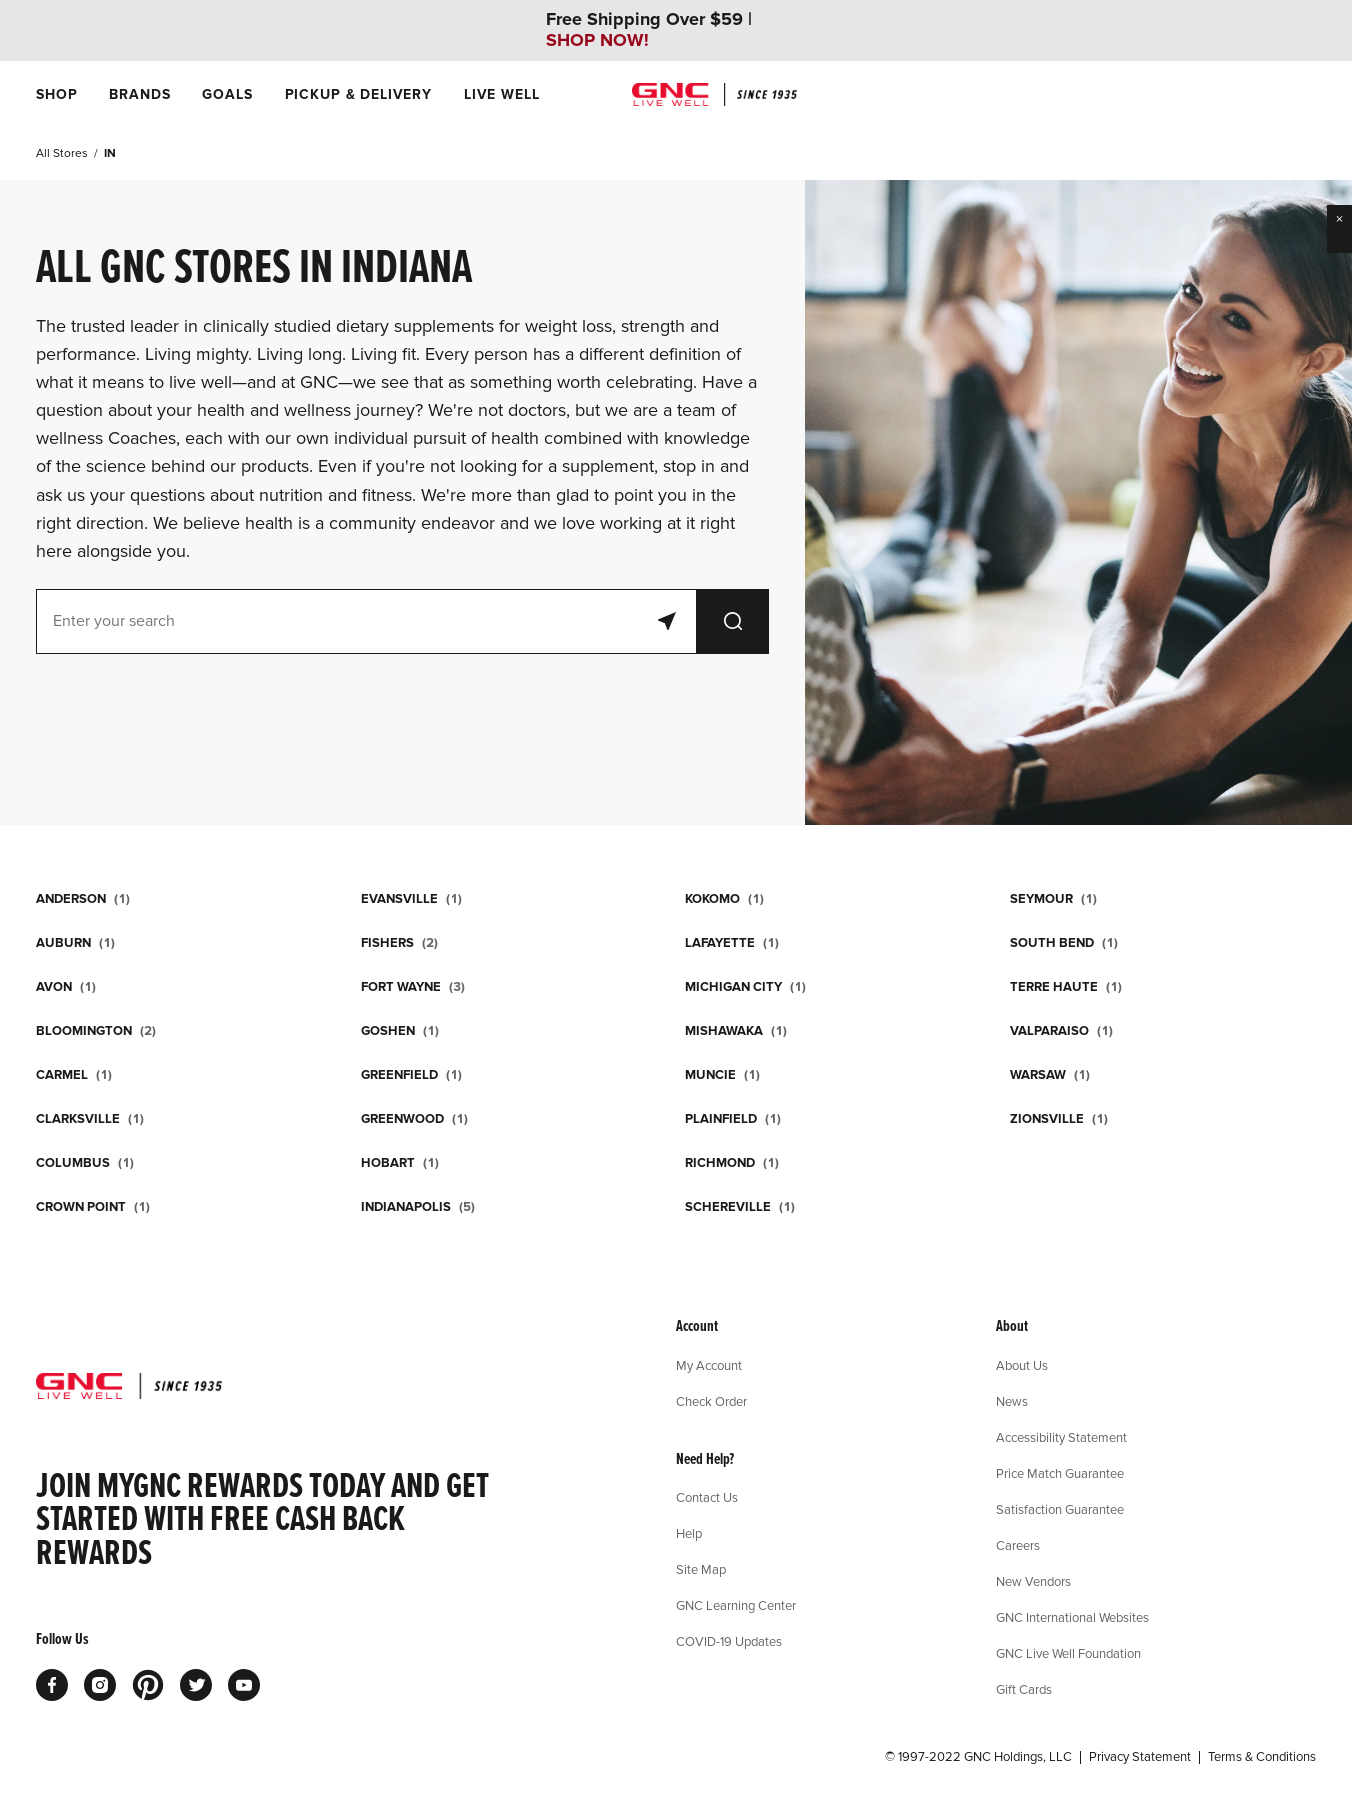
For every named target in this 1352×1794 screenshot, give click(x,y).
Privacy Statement (1140, 1757)
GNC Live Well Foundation (1068, 1653)
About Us (1022, 1365)
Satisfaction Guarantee (1060, 1509)
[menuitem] (56, 94)
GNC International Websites (1072, 1617)
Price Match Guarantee (1060, 1473)
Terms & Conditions (1262, 1757)
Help (689, 1533)
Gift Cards (1024, 1689)
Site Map (701, 1569)
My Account (709, 1365)
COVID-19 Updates (729, 1641)
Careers (1018, 1545)
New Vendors (1033, 1581)
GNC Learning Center (736, 1605)
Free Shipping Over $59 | (649, 30)
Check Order (711, 1401)
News (1012, 1401)
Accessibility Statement (1061, 1437)
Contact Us (707, 1497)
